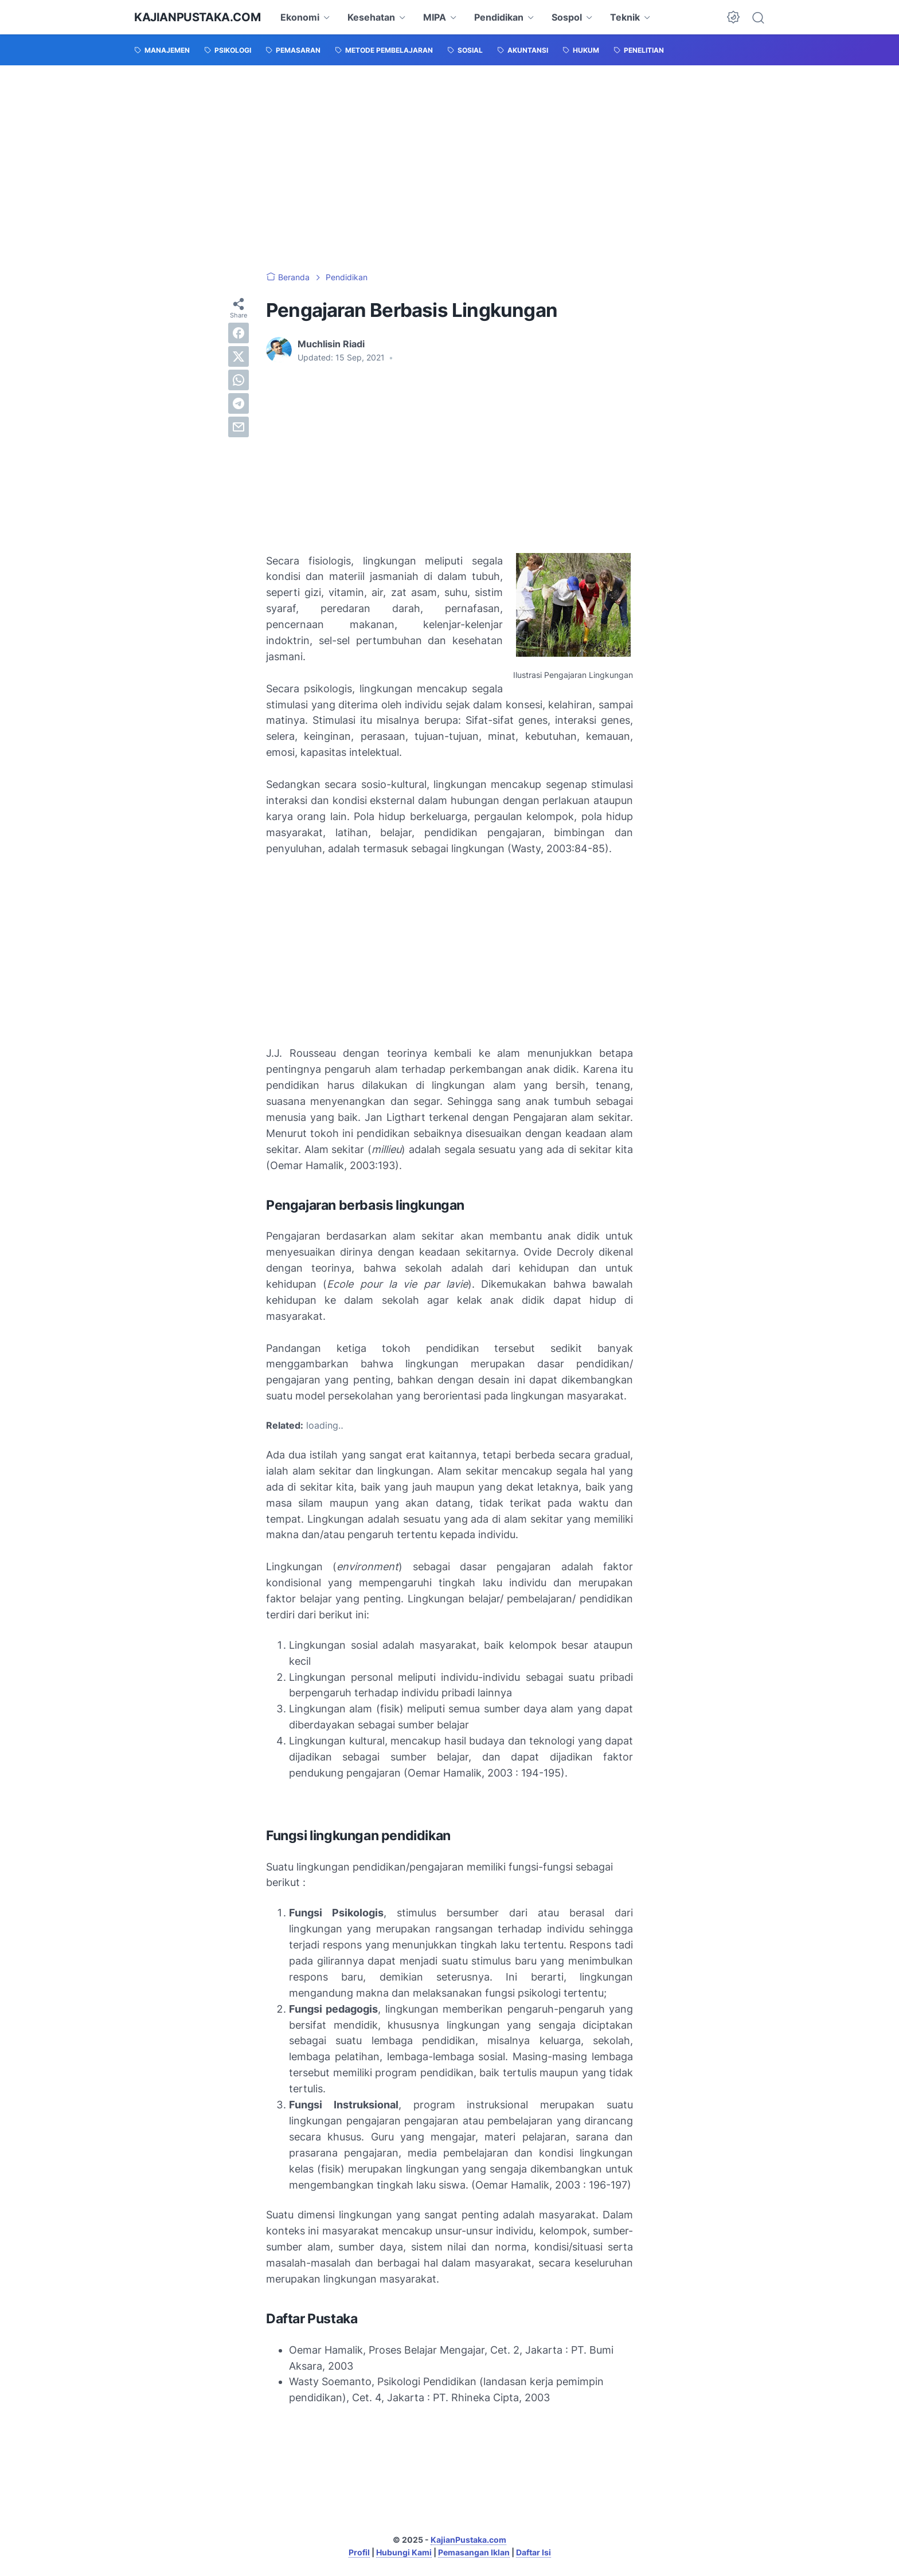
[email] (238, 427)
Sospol (567, 17)
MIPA (434, 17)
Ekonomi (299, 17)
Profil (359, 2552)
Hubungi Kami (404, 2552)
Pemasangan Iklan (474, 2552)
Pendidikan (498, 17)
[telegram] (238, 403)
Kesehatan (371, 17)
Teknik (625, 17)
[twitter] (238, 356)
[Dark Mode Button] (733, 17)
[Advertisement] (449, 168)
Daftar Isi (533, 2552)
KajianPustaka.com (197, 17)
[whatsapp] (238, 380)
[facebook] (238, 333)
